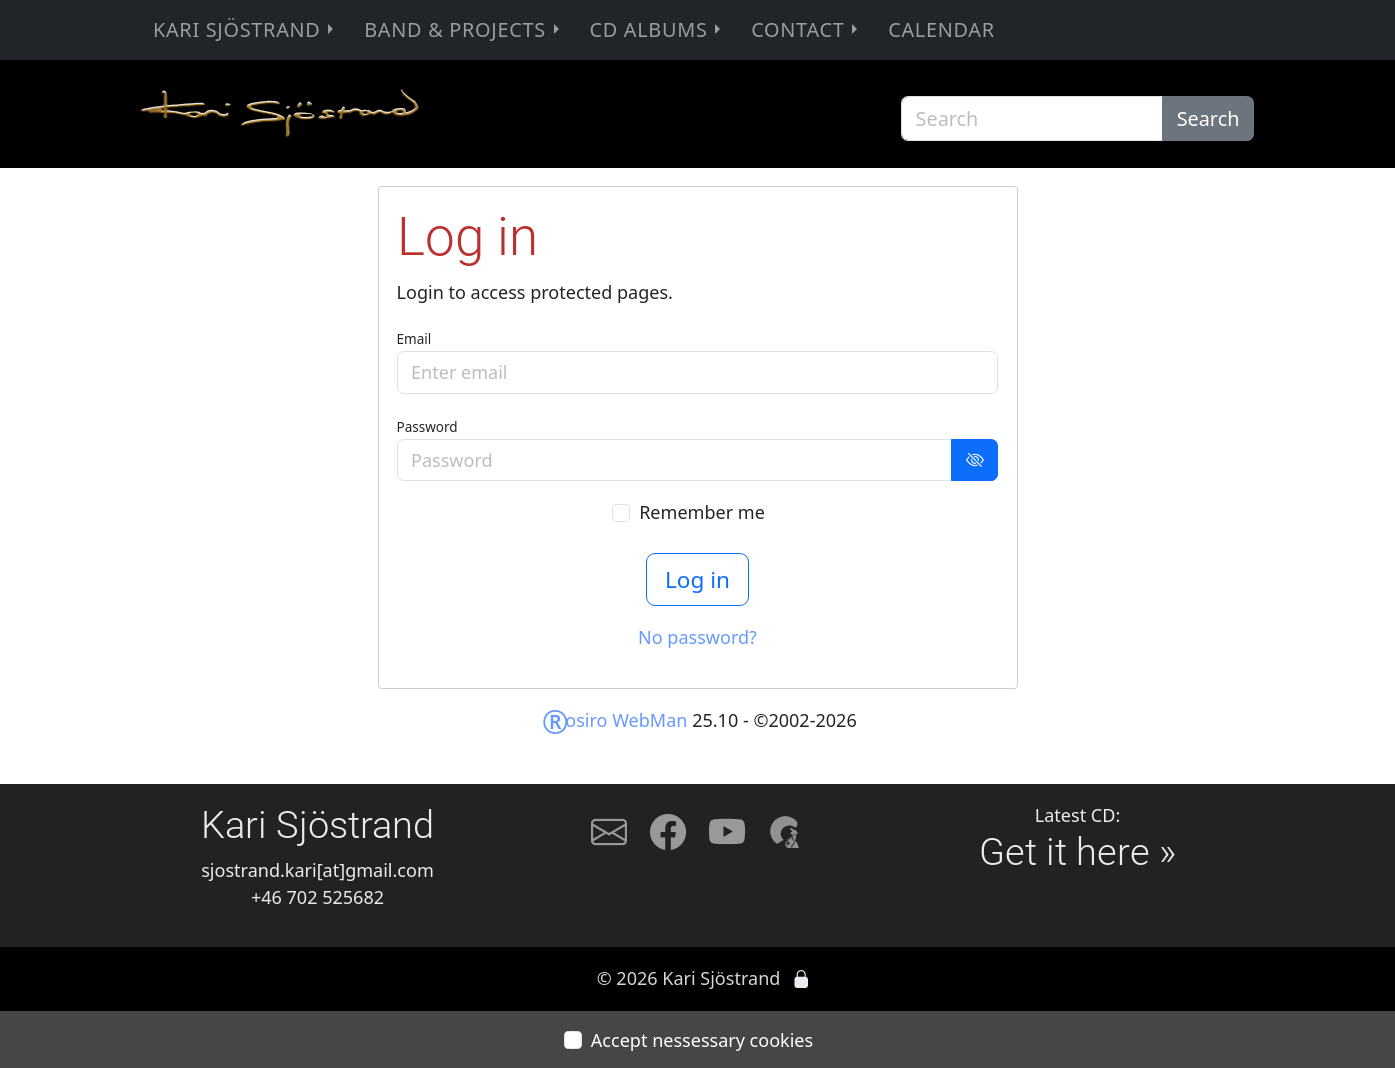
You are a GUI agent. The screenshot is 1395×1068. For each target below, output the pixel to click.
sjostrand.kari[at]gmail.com (317, 870)
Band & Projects (463, 29)
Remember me (702, 512)
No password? (697, 637)
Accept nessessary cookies (702, 1040)
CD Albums (657, 29)
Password (427, 427)
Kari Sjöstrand (246, 29)
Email (414, 339)
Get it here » (1077, 851)
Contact (806, 29)
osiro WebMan (615, 720)
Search (1208, 118)
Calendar (941, 29)
